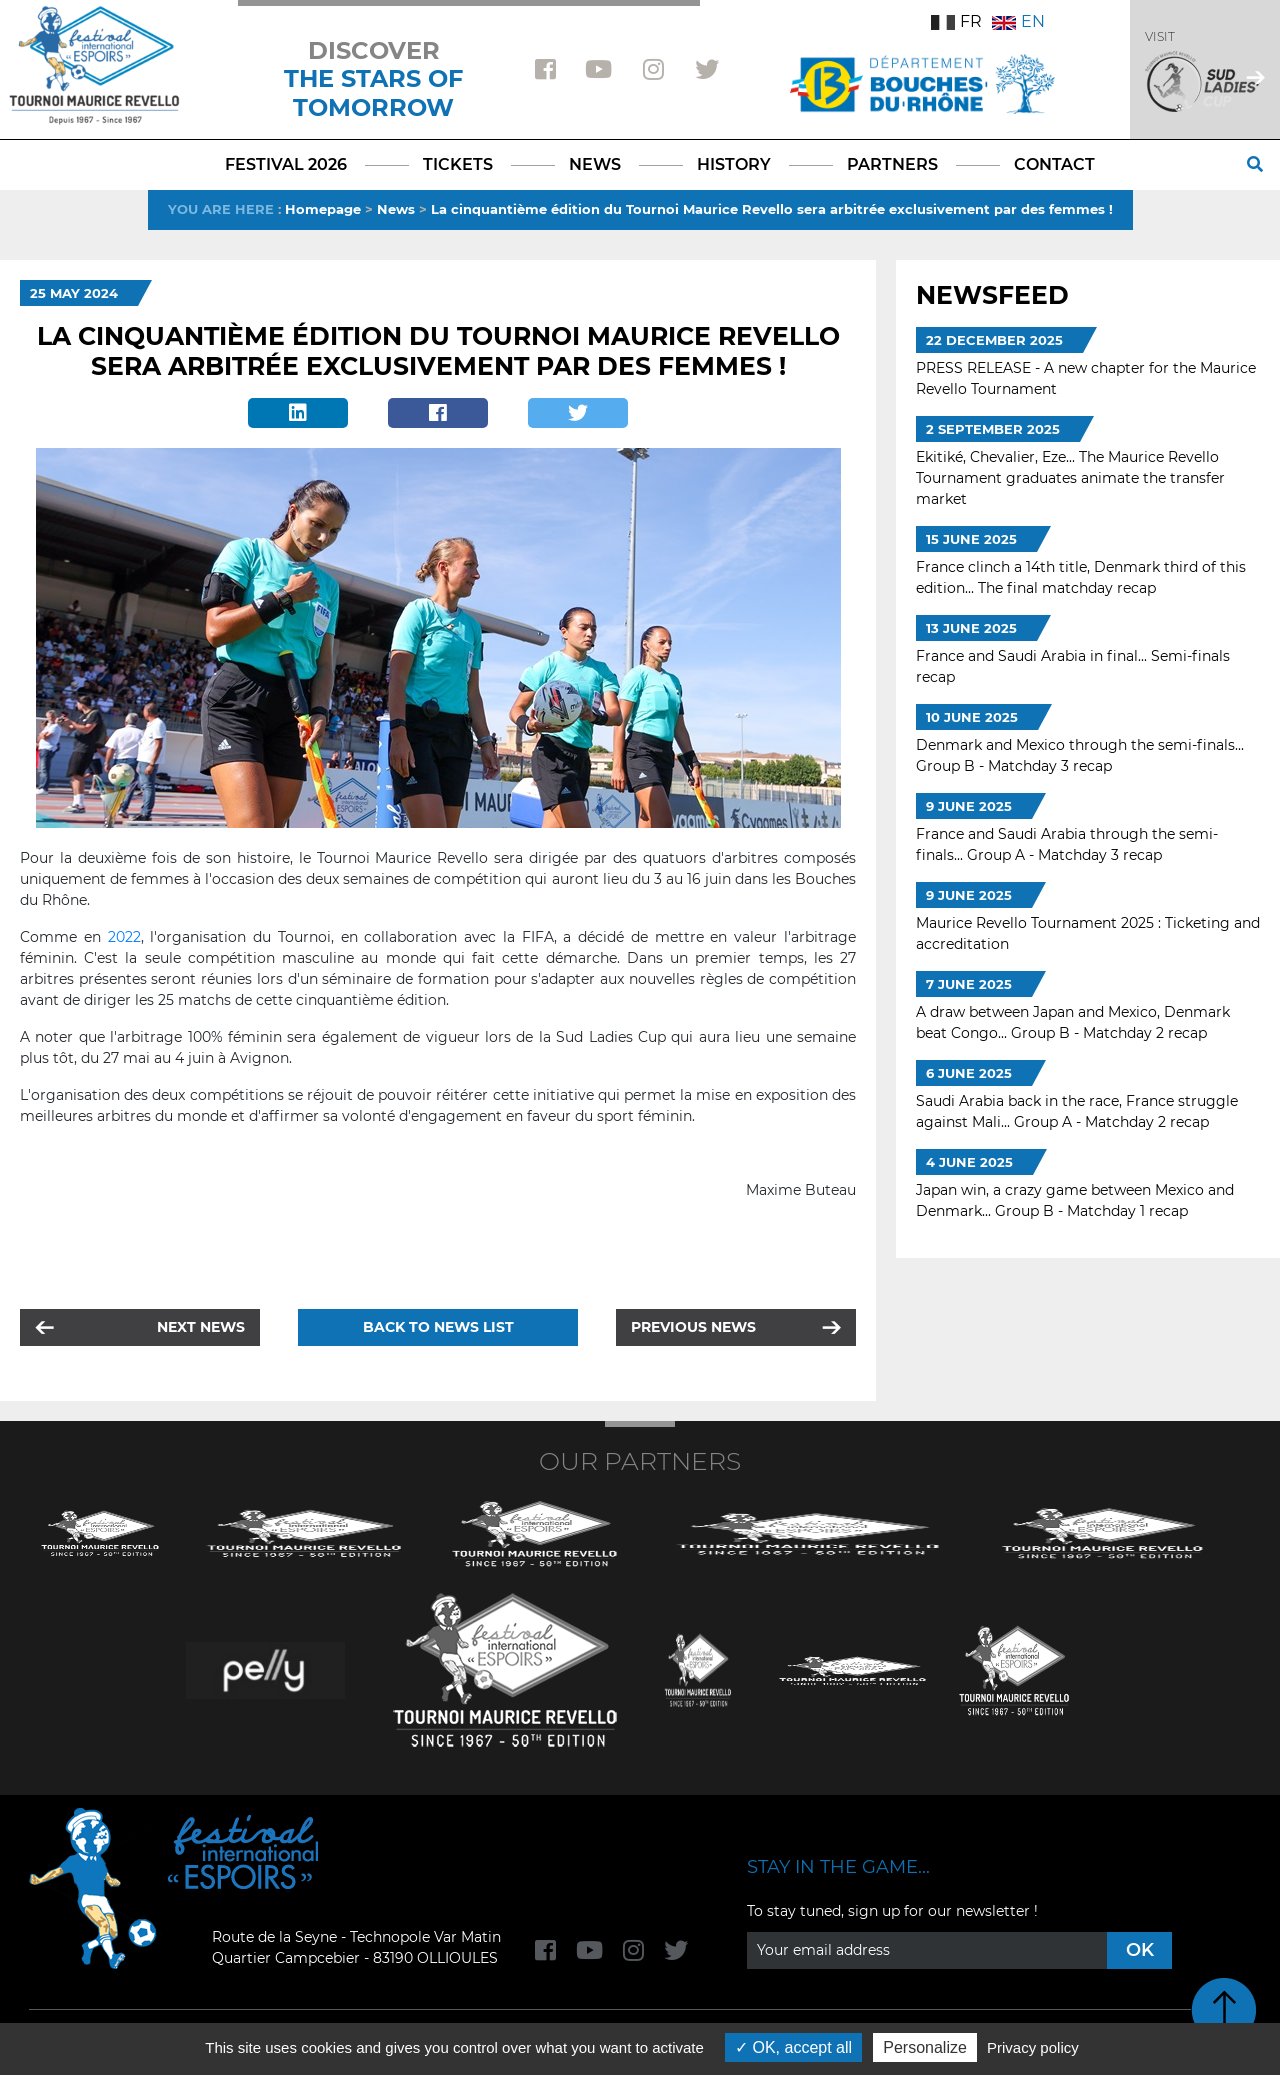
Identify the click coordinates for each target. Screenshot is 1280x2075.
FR (956, 21)
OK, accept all (793, 2047)
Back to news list (438, 1327)
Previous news (693, 1327)
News (396, 209)
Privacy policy (1033, 2047)
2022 (124, 937)
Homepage (323, 209)
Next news (201, 1327)
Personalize (925, 2047)
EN (1018, 21)
